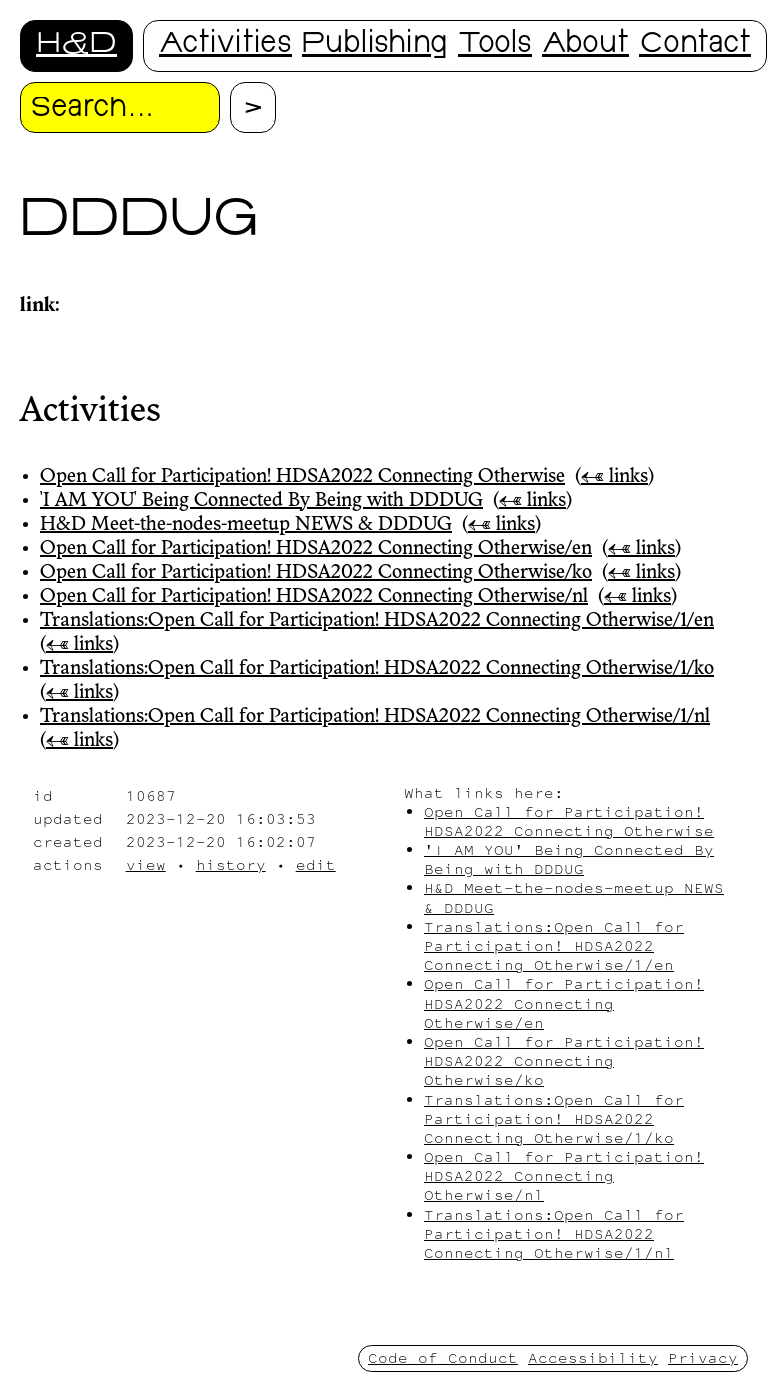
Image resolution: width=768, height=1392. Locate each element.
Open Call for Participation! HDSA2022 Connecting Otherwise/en (316, 549)
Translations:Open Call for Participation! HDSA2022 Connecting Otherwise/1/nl (375, 717)
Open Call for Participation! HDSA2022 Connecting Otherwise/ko (316, 573)
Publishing (375, 45)
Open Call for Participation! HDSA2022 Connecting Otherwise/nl (314, 597)
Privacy (703, 1357)
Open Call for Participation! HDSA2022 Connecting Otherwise (302, 477)
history (231, 864)
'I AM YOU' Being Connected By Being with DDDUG (261, 501)
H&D (76, 45)
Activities (225, 45)
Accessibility (593, 1357)
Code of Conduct (443, 1357)
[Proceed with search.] (253, 107)
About (585, 45)
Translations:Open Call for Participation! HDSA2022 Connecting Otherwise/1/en (377, 621)
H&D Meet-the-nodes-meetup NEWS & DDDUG (246, 525)
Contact (695, 45)
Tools (495, 45)
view (146, 864)
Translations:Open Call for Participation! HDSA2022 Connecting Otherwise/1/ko (377, 669)
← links (614, 477)
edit (316, 864)
